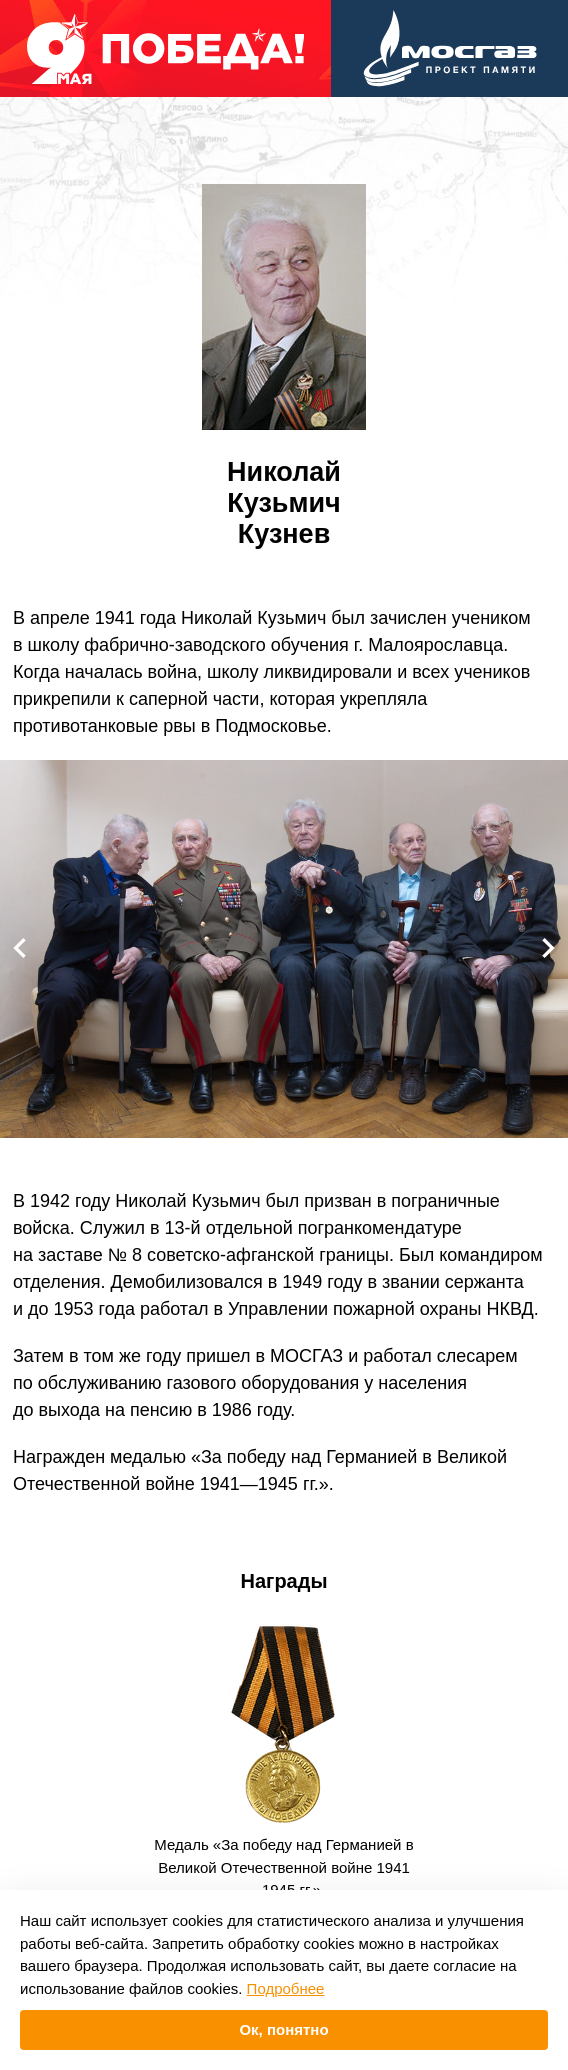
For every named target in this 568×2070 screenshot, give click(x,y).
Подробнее (286, 1988)
